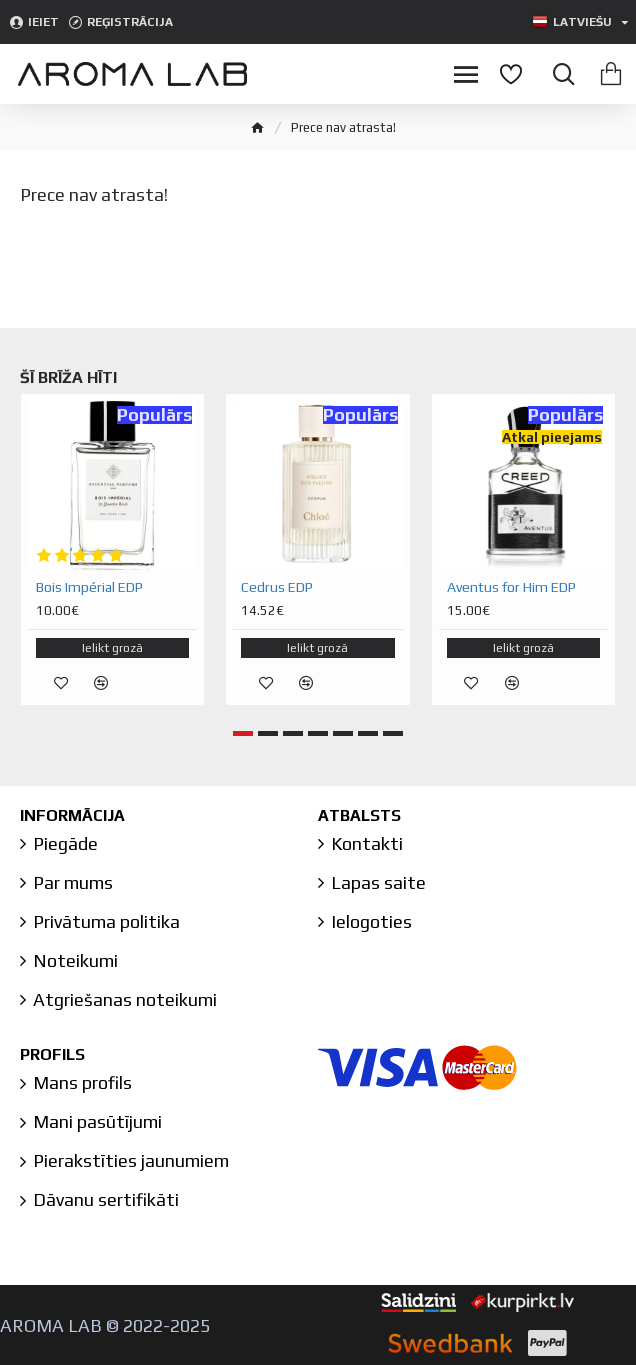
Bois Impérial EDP (89, 587)
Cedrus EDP (277, 587)
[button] (243, 733)
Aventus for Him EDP (511, 587)
